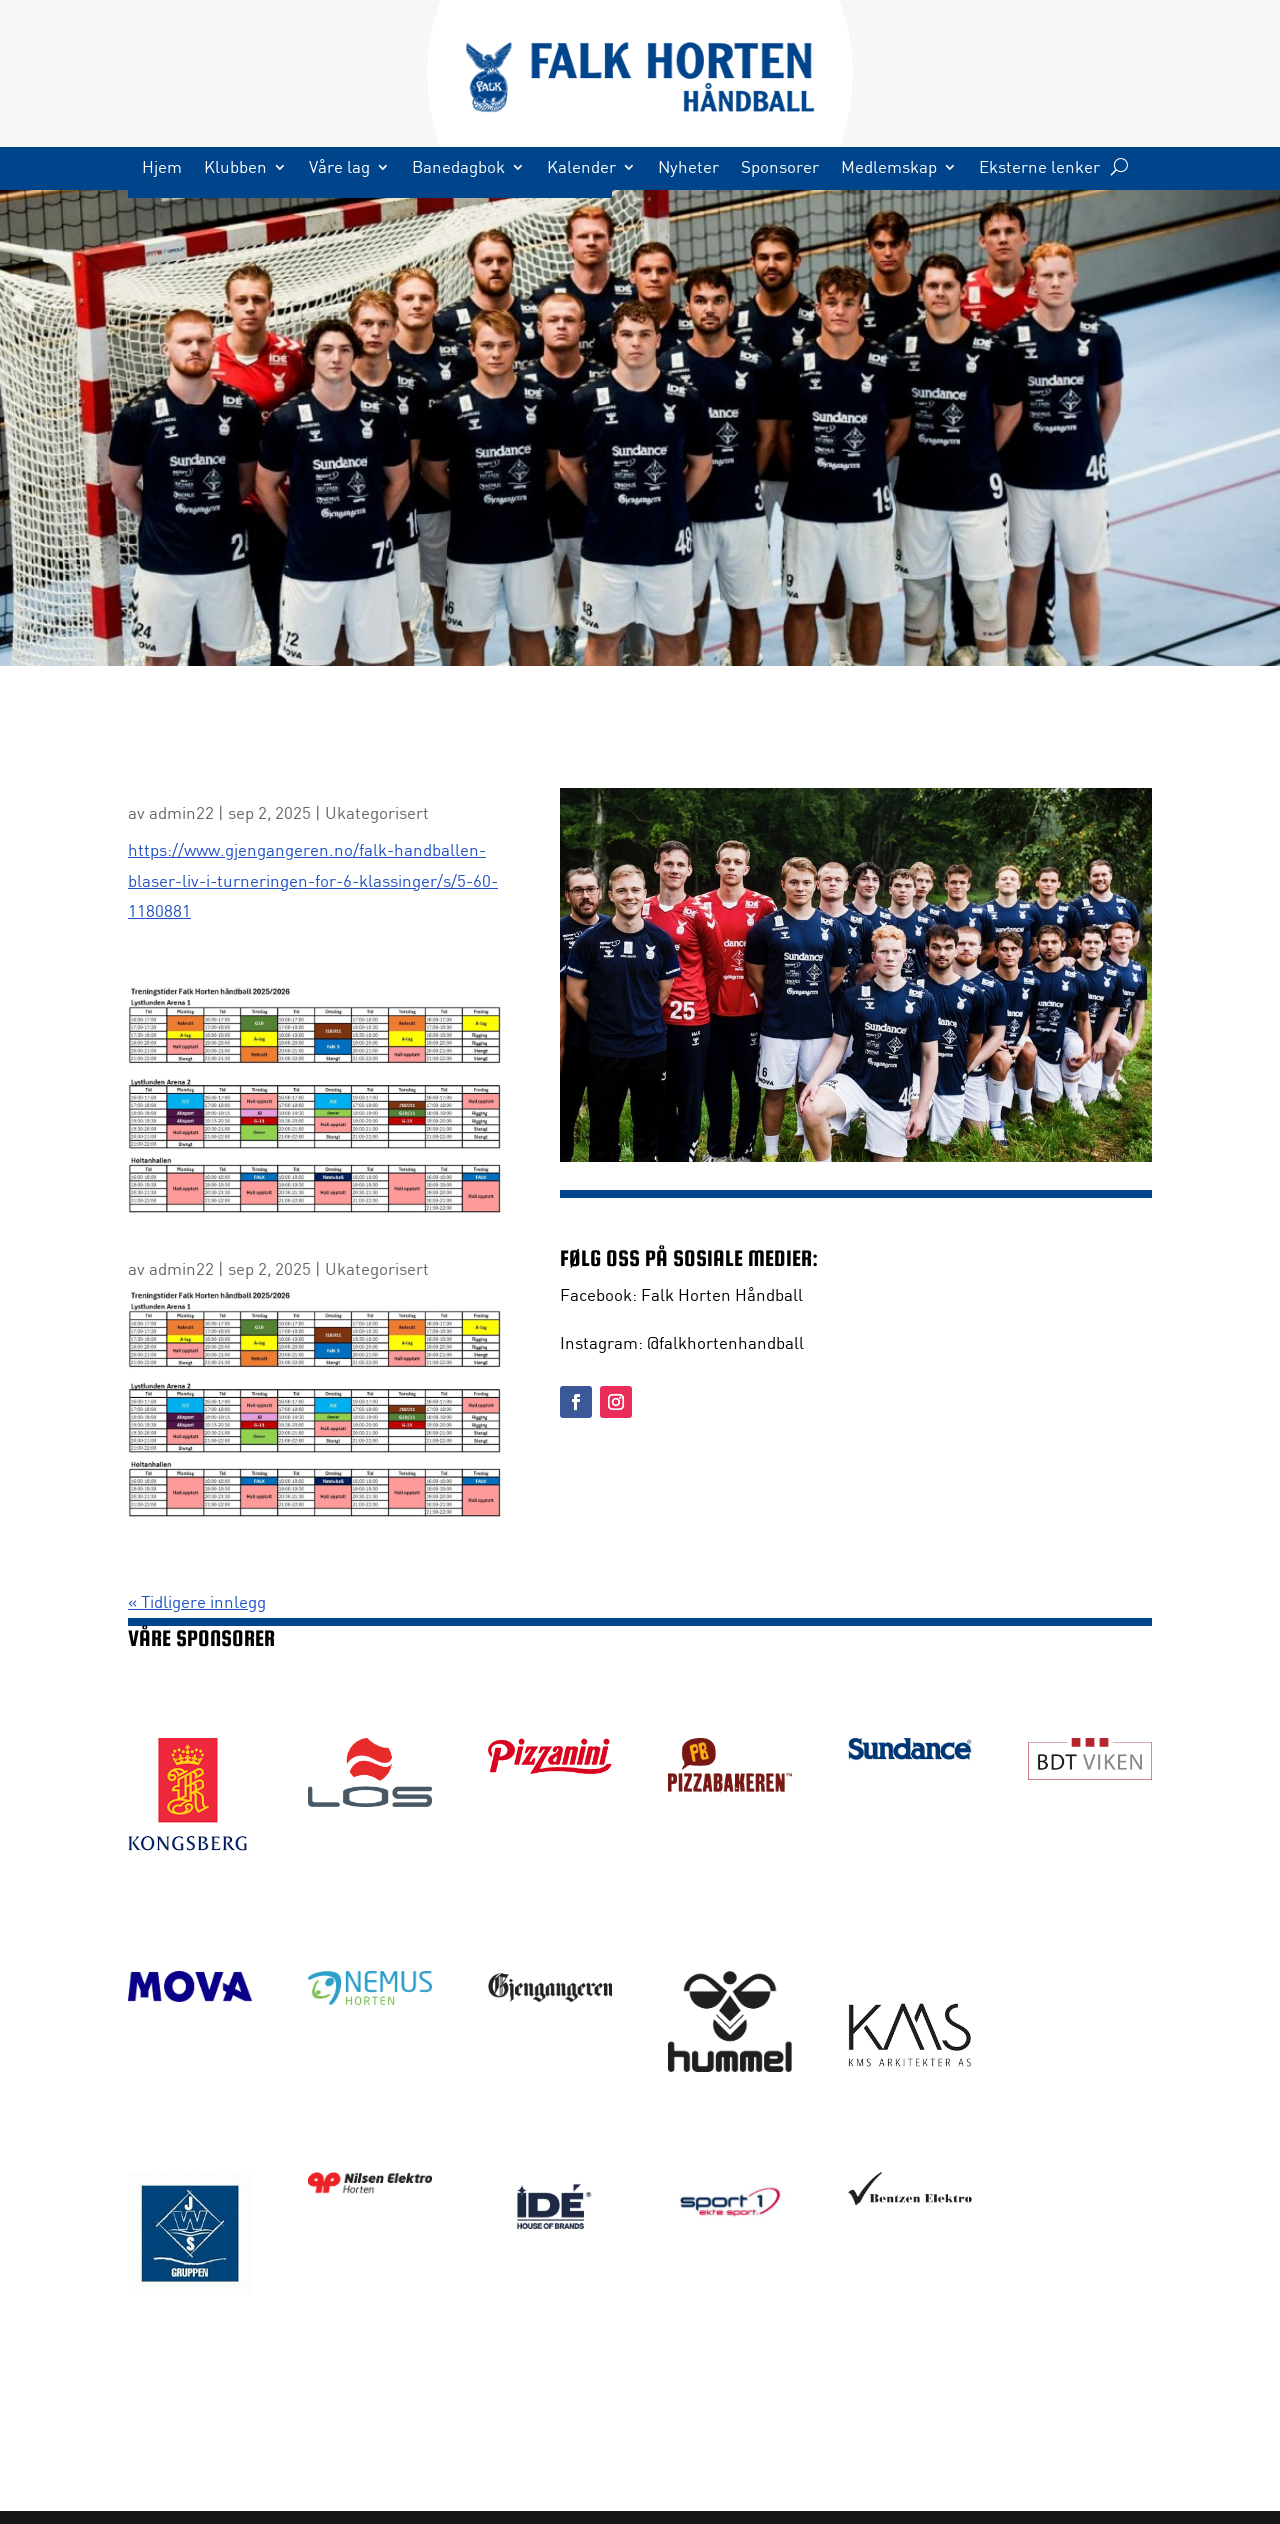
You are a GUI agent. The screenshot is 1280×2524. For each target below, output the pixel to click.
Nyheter (688, 168)
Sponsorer (780, 168)
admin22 (181, 812)
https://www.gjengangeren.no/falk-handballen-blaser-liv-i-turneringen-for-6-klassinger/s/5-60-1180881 (313, 880)
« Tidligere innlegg (197, 1601)
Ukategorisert (377, 812)
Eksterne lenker (1039, 168)
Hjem (162, 168)
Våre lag (339, 168)
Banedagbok (458, 168)
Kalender (581, 168)
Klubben (235, 168)
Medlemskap (889, 168)
